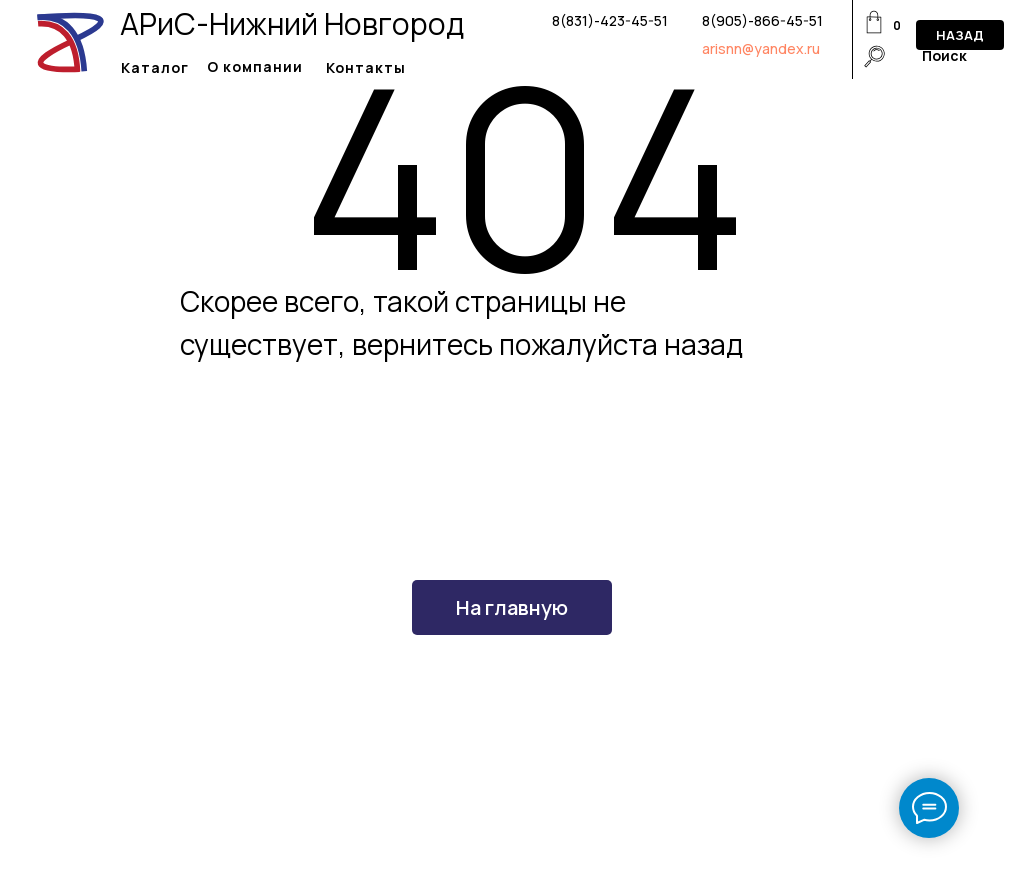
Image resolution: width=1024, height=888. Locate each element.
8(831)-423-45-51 (610, 20)
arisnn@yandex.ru (761, 48)
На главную (512, 607)
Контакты (366, 67)
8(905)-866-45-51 (762, 20)
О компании (255, 66)
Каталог (155, 67)
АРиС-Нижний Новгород (292, 23)
